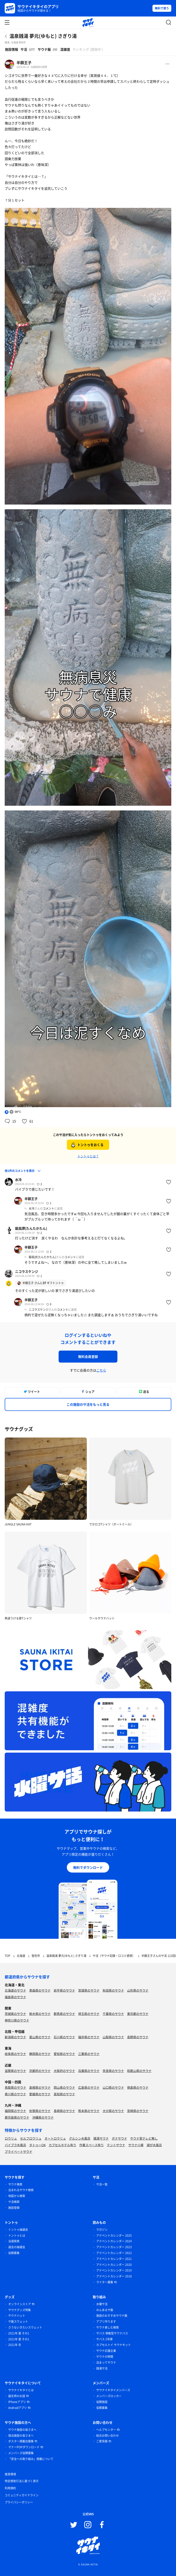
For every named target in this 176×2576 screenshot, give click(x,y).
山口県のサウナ (113, 2087)
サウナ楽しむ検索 (107, 2327)
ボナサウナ (119, 2138)
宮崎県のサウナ (137, 2110)
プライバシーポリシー (19, 2502)
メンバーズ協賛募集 (21, 2453)
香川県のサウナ (15, 2094)
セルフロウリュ (30, 2138)
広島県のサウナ (89, 2087)
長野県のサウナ (137, 2037)
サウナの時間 (104, 2356)
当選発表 (14, 2241)
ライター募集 (104, 2282)
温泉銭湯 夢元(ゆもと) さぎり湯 (43, 36)
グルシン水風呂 (79, 2138)
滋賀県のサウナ (15, 2070)
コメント (48, 1208)
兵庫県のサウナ (89, 2070)
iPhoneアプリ (17, 2402)
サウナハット (16, 2315)
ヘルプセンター (106, 2430)
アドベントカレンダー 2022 (114, 2253)
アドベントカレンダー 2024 (114, 2241)
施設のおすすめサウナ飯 (111, 2315)
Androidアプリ (17, 2408)
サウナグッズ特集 (19, 2310)
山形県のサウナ (137, 1990)
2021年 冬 (14, 2345)
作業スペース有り (91, 2145)
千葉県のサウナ (113, 2013)
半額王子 (24, 62)
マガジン (102, 2229)
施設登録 (14, 2208)
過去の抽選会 (16, 2247)
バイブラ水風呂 (15, 2145)
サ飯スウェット (18, 2321)
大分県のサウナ (113, 2110)
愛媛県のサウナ (40, 2094)
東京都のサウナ (137, 2013)
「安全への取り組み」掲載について (30, 2459)
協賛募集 (14, 2253)
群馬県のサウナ (64, 2013)
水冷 (18, 1179)
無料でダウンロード (88, 1867)
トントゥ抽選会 (18, 2229)
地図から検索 (16, 2196)
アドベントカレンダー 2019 (114, 2270)
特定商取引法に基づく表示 (22, 2481)
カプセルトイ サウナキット (113, 2345)
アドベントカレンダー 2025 (114, 2235)
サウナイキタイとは (21, 2390)
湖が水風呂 (154, 2145)
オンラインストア (19, 2304)
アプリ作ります (106, 2321)
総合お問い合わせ (107, 2435)
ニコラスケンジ (26, 1271)
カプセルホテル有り (62, 2145)
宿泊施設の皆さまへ (21, 2435)
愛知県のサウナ (64, 2053)
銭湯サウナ (101, 2138)
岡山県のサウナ (64, 2087)
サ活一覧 (102, 2184)
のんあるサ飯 (104, 2310)
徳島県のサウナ (137, 2087)
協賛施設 (102, 2402)
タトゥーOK (37, 2145)
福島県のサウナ (15, 1997)
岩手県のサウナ (64, 1990)
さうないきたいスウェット (25, 2327)
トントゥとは (16, 2235)
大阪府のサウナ (64, 2070)
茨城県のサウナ (15, 2013)
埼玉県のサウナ (89, 2013)
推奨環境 (10, 2474)
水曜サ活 (102, 2304)
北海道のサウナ (15, 1990)
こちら (101, 1370)
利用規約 (10, 2488)
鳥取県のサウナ (15, 2087)
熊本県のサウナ (89, 2110)
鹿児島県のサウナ (17, 2117)
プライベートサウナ (18, 2151)
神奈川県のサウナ (17, 2020)
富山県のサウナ (40, 2037)
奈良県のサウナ (113, 2070)
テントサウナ (116, 2145)
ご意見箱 (102, 2441)
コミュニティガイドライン (22, 2495)
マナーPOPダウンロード (24, 2447)
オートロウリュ (55, 2138)
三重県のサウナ (89, 2053)
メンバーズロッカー (109, 2396)
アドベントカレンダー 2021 (114, 2259)
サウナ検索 (15, 2184)
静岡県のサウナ (40, 2053)
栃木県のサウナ (40, 2013)
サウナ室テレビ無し (144, 2138)
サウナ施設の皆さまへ (22, 2430)
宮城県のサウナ (89, 1990)
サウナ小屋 (136, 2145)
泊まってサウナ (106, 2362)
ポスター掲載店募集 (21, 2441)
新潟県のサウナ (15, 2037)
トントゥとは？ (88, 1156)
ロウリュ (11, 2138)
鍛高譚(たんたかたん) (31, 1228)
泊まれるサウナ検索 (21, 2190)
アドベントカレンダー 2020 (114, 2265)
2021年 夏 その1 (18, 2333)
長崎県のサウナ (64, 2110)
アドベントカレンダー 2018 (114, 2276)
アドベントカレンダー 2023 (114, 2247)
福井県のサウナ (89, 2037)
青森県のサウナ (40, 1990)
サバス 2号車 (104, 2339)
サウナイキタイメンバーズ (113, 2390)
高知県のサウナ (64, 2094)
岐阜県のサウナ (15, 2053)
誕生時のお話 (16, 2396)
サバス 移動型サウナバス (112, 2333)
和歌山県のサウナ (139, 2070)
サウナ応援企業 (106, 2351)
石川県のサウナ (64, 2037)
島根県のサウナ (40, 2087)
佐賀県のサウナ (40, 2110)
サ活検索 (14, 2202)
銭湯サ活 (102, 2368)
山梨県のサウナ (113, 2037)
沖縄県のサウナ (43, 2117)
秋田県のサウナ (113, 1990)
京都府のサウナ (40, 2070)
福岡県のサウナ (15, 2110)
